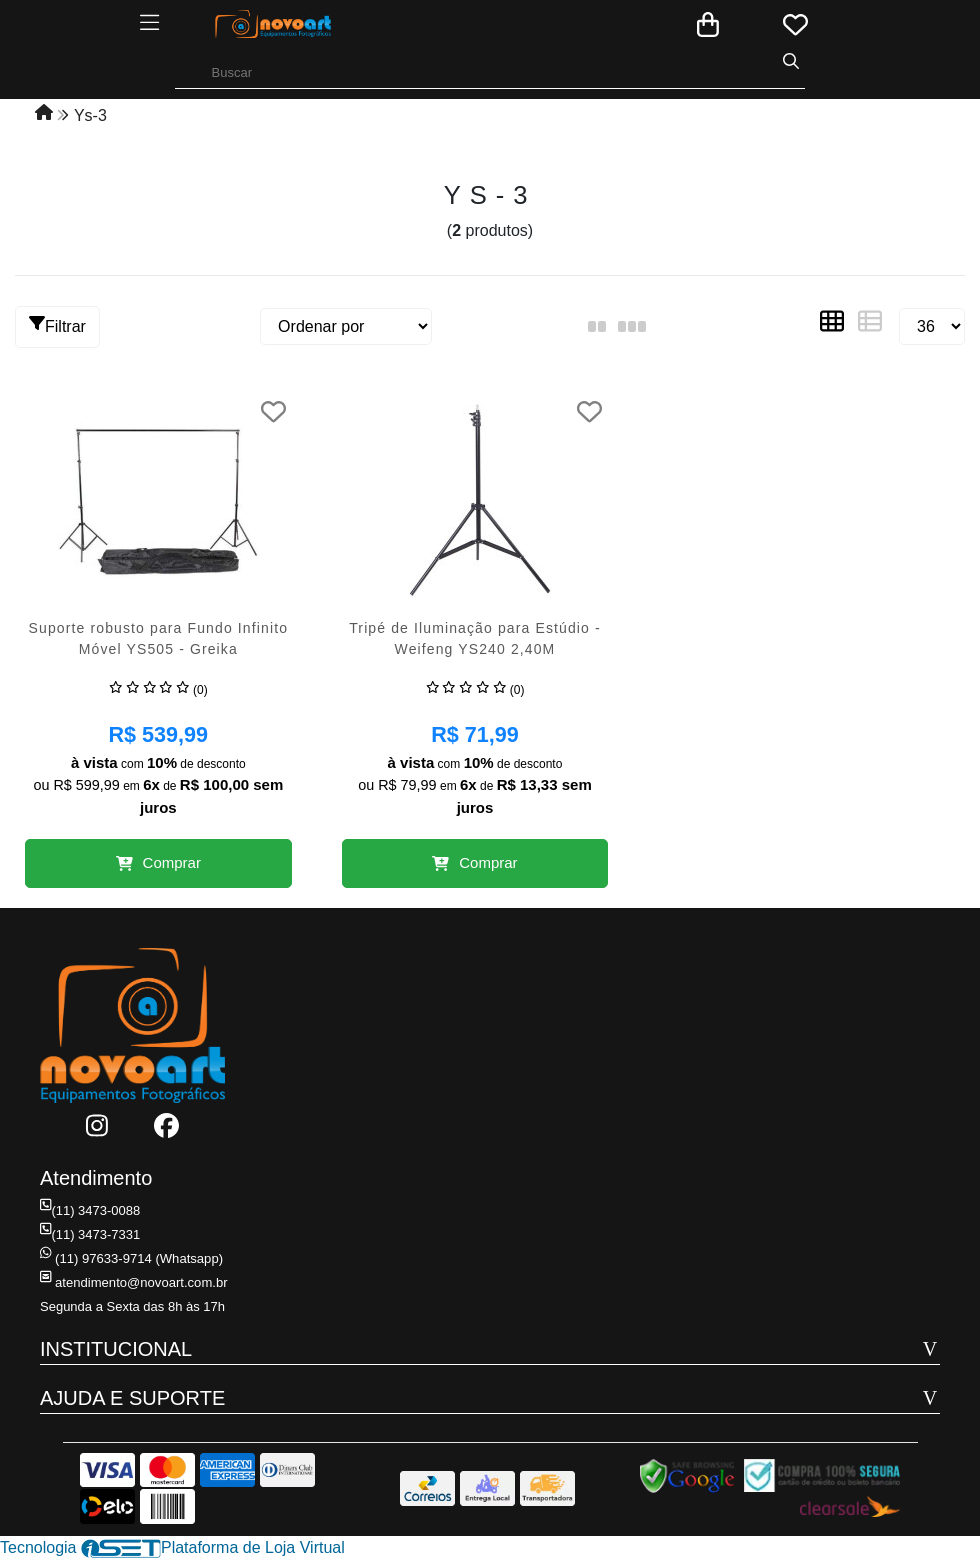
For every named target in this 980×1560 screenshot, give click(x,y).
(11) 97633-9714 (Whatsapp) (131, 1258)
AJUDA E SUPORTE (132, 1398)
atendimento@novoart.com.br (133, 1282)
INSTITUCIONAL (116, 1349)
